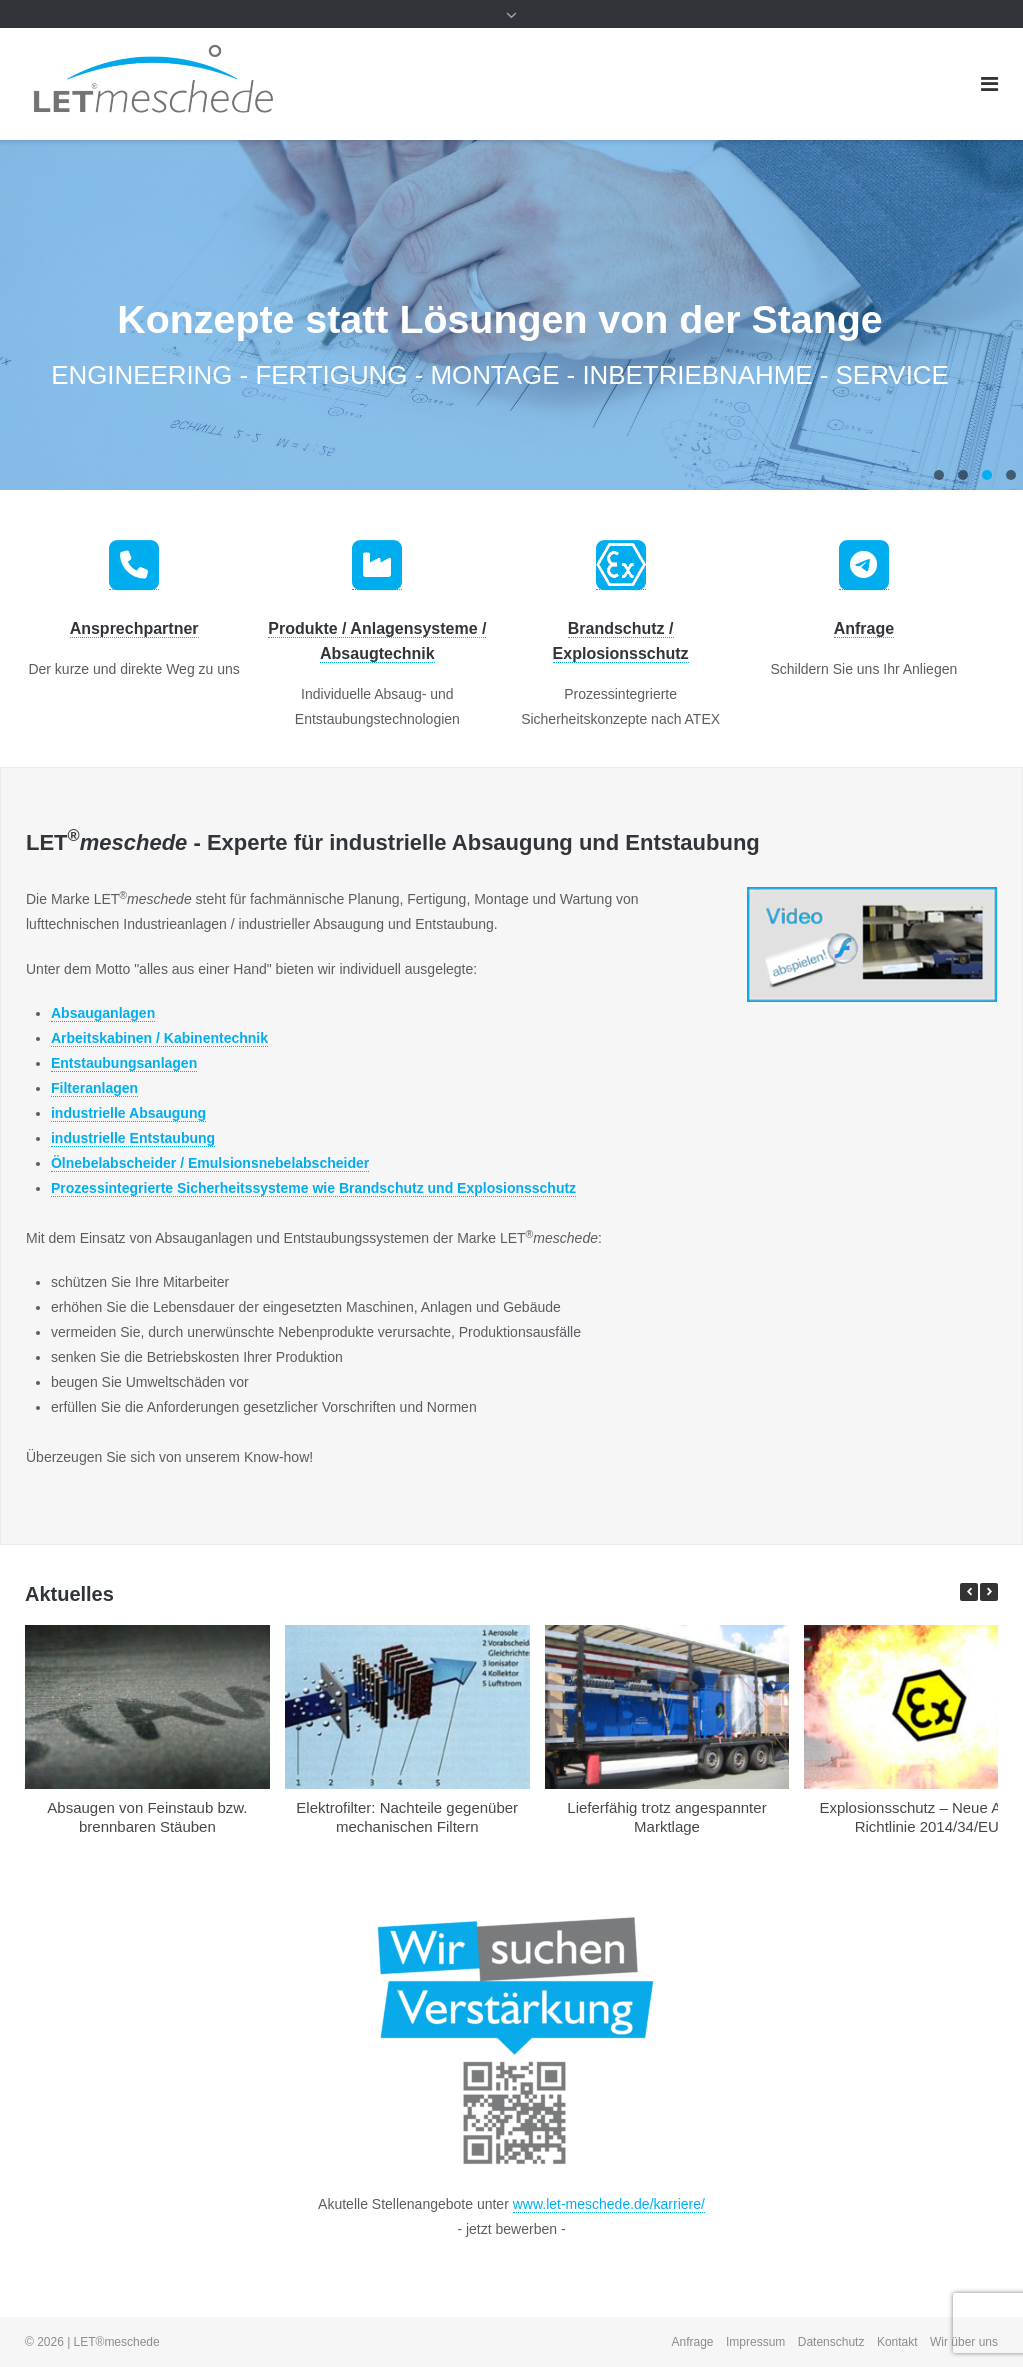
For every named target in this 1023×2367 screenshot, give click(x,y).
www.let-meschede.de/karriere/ (609, 2204)
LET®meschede (117, 2342)
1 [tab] (939, 475)
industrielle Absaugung (128, 1113)
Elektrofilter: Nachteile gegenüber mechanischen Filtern (407, 1817)
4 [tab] (1011, 475)
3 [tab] (987, 475)
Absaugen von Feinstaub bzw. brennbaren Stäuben (147, 1817)
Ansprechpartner (134, 628)
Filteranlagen (94, 1088)
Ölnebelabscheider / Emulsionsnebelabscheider (210, 1163)
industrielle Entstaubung (133, 1138)
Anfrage (864, 628)
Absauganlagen (103, 1013)
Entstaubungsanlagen (124, 1063)
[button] (989, 1592)
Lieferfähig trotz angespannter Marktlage (666, 1817)
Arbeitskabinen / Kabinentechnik (159, 1038)
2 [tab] (963, 475)
